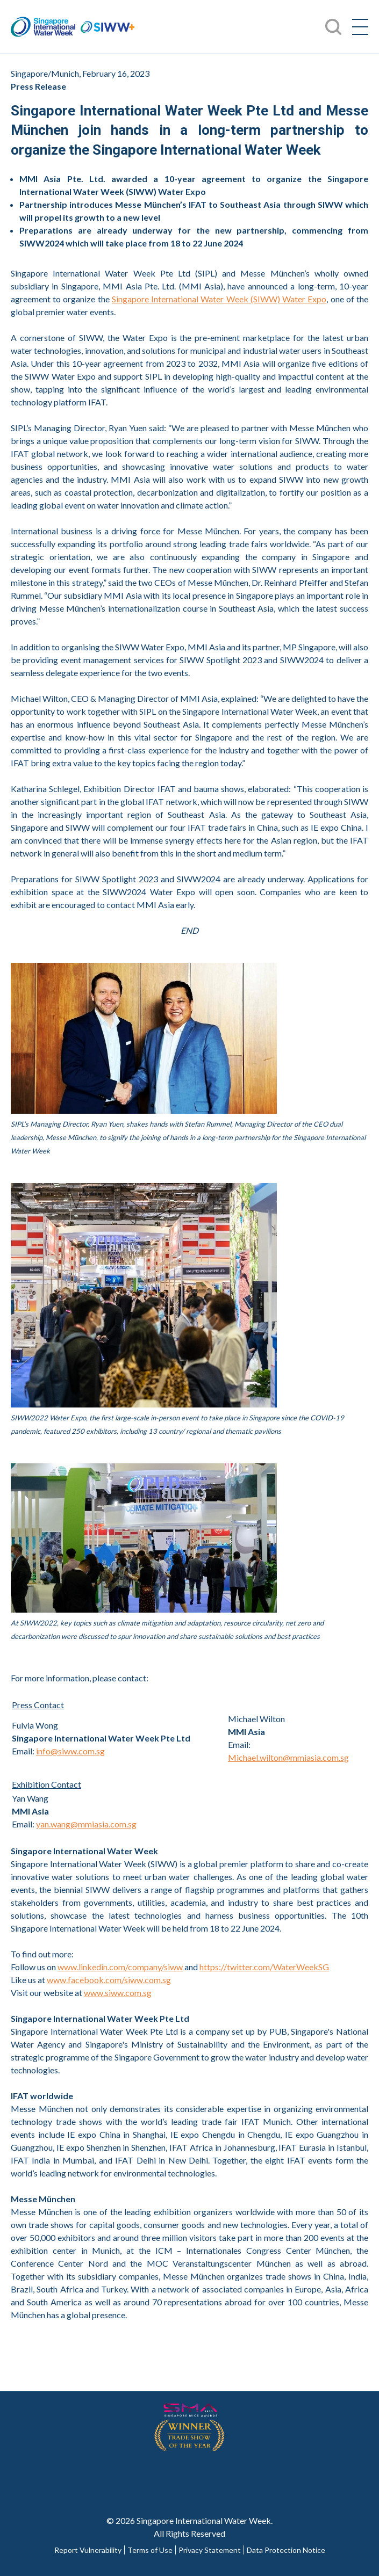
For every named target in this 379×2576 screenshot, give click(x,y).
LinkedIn (256, 2477)
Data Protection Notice (286, 2550)
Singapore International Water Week (43, 27)
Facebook (122, 2477)
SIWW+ (107, 27)
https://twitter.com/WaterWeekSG (264, 1967)
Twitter (167, 2477)
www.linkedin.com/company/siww (120, 1967)
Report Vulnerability (87, 2550)
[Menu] (360, 27)
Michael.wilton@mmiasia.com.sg (288, 1757)
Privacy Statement (209, 2550)
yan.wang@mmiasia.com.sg (86, 1824)
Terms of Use (150, 2550)
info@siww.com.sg (70, 1751)
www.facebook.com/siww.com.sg (109, 1980)
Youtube (211, 2477)
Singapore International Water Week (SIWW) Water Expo (219, 299)
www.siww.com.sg (118, 1992)
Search (333, 27)
